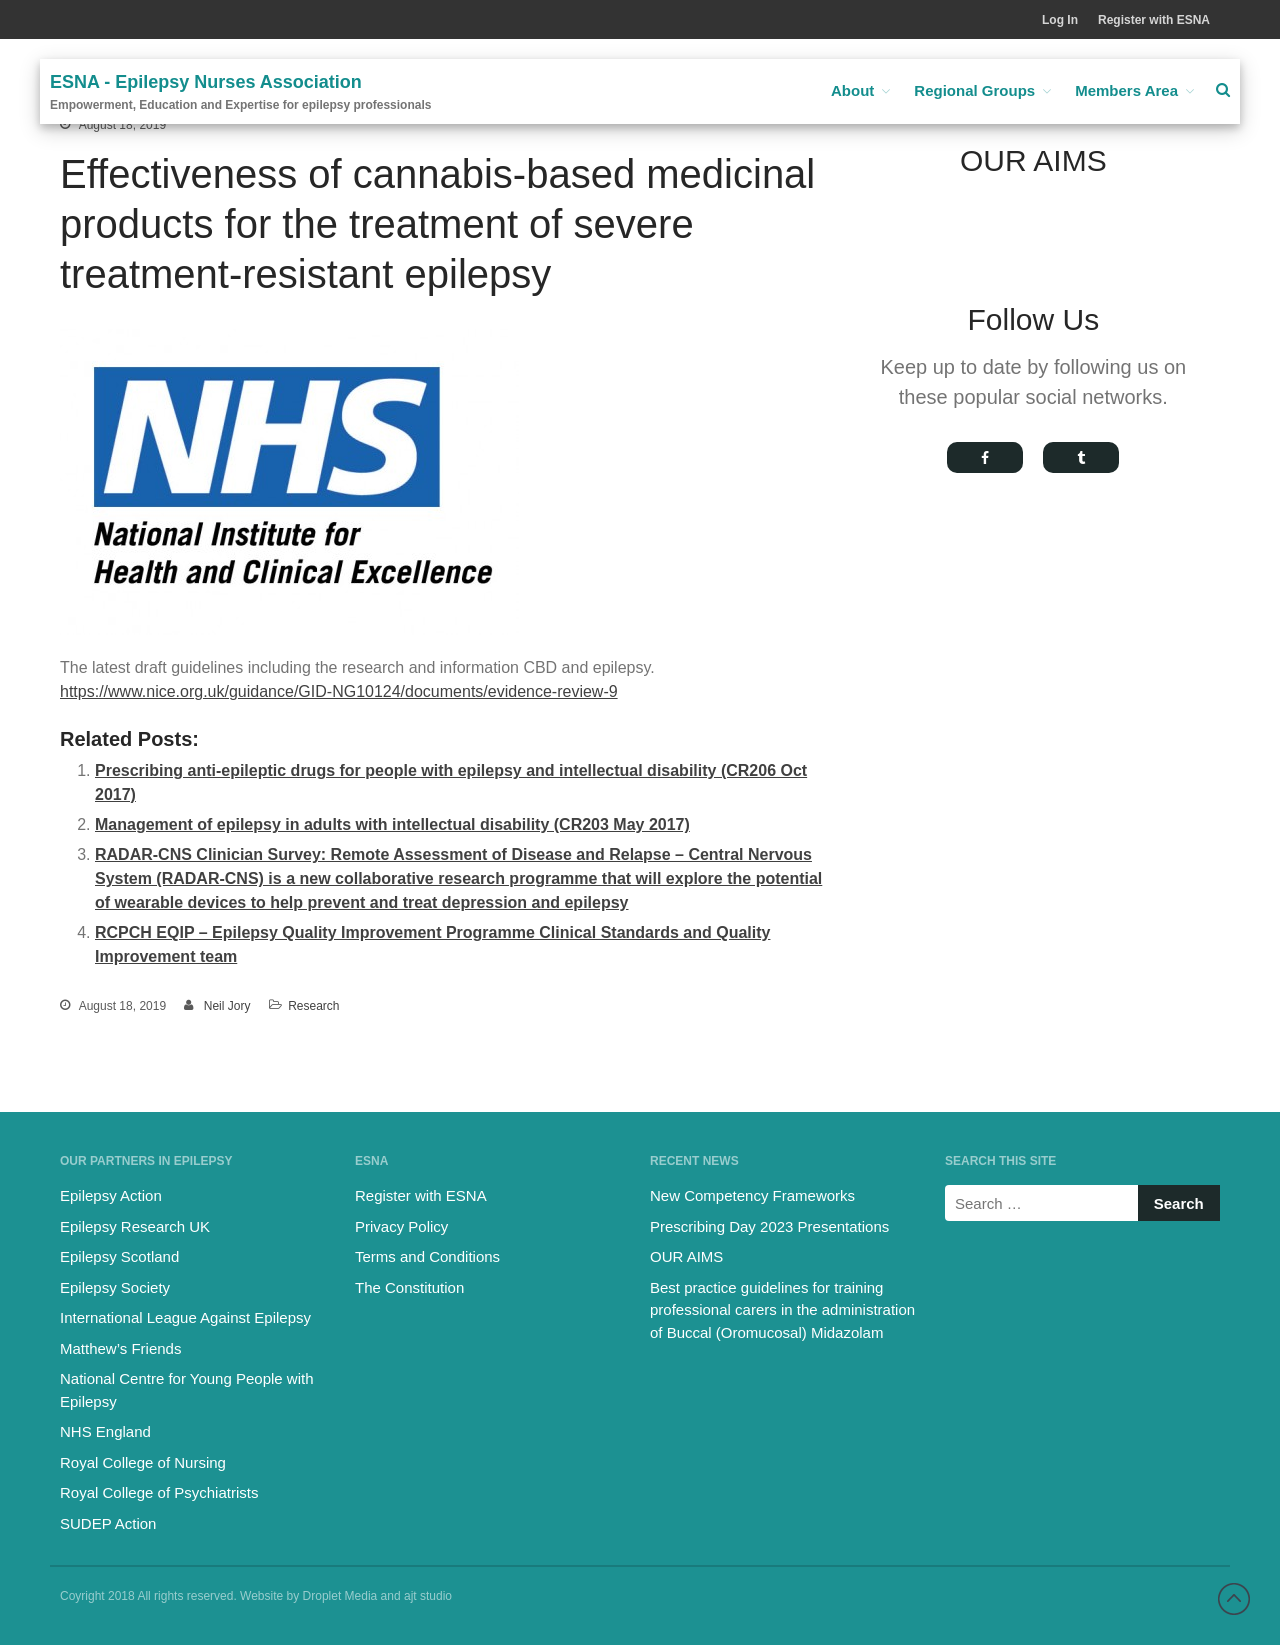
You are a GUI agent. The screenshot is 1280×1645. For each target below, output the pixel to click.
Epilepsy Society (115, 1287)
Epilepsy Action (111, 1195)
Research (313, 1006)
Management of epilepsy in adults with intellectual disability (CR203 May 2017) (392, 824)
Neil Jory (227, 1006)
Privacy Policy (401, 1226)
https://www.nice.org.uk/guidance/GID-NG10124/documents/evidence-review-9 (339, 691)
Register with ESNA (1154, 20)
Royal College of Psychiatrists (159, 1492)
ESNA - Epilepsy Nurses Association (206, 82)
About (852, 90)
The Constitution (409, 1287)
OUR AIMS (686, 1256)
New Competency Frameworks (752, 1195)
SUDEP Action (108, 1523)
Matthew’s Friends (120, 1348)
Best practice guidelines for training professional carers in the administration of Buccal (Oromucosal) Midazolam (782, 1310)
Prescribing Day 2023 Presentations (769, 1226)
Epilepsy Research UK (135, 1226)
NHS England (105, 1431)
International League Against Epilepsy (185, 1317)
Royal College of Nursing (143, 1462)
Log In (1060, 20)
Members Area (1126, 90)
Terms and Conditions (427, 1256)
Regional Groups (974, 90)
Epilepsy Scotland (119, 1256)
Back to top (1234, 1599)
